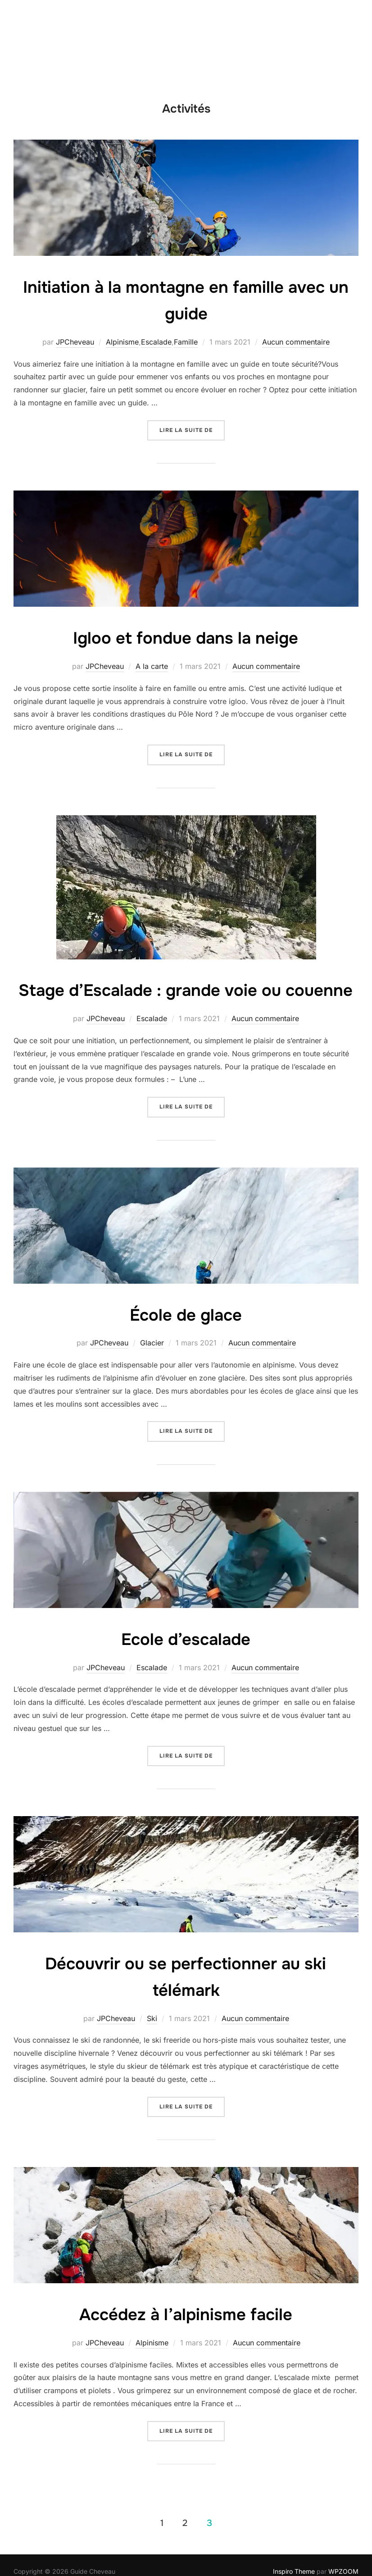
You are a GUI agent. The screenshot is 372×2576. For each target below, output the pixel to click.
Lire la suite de (192, 429)
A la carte (152, 666)
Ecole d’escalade (186, 1665)
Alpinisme (122, 341)
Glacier (152, 1369)
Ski (152, 2044)
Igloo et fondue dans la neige (185, 637)
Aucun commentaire (296, 341)
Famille (186, 341)
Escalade (156, 341)
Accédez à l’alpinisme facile (185, 2340)
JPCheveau (75, 341)
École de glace (186, 1340)
